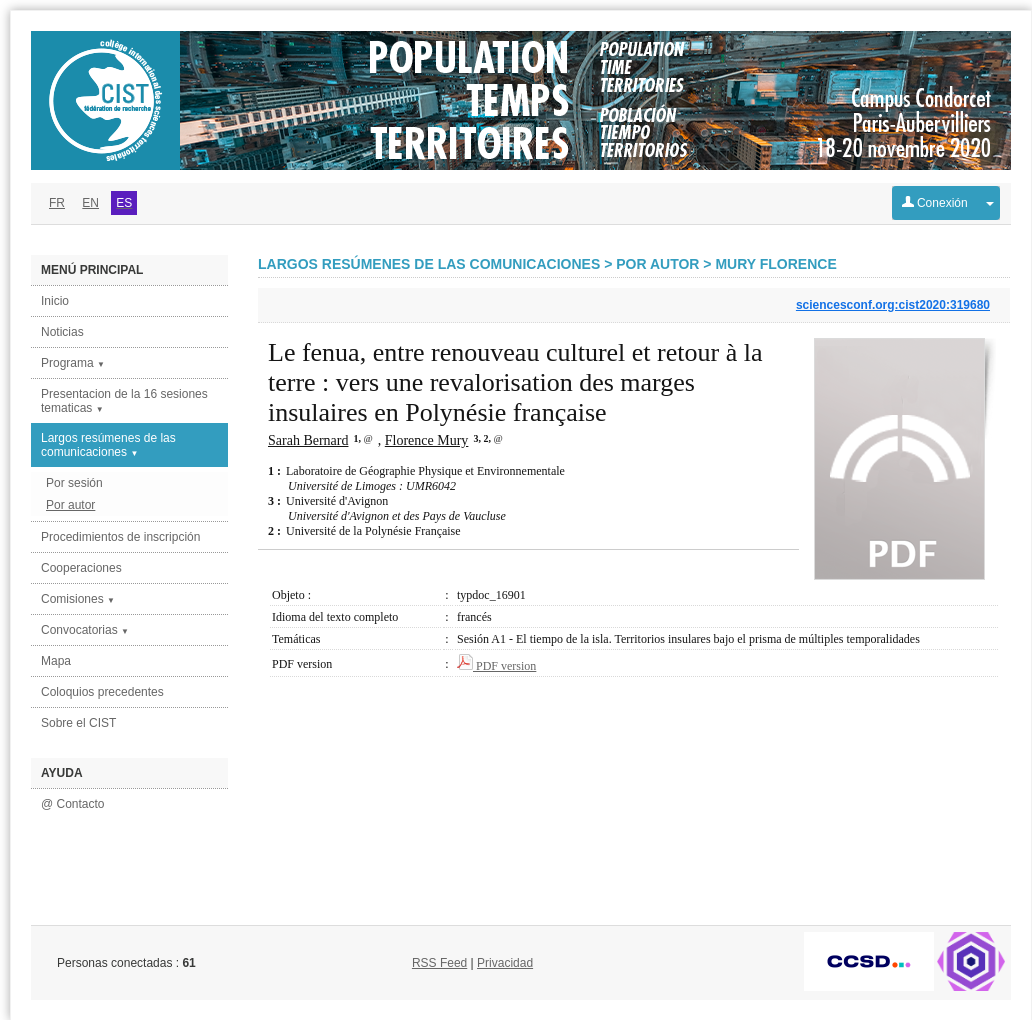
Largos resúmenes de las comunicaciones (108, 445)
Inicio (55, 301)
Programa (73, 363)
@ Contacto (73, 804)
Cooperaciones (81, 568)
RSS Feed (439, 963)
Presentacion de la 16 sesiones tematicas (124, 401)
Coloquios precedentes (102, 692)
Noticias (62, 332)
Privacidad (505, 963)
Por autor (70, 505)
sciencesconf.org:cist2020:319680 (893, 305)
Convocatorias (85, 630)
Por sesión (74, 483)
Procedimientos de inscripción (120, 537)
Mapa (56, 661)
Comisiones (78, 599)
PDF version (496, 666)
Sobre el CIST (78, 723)
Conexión (935, 203)
